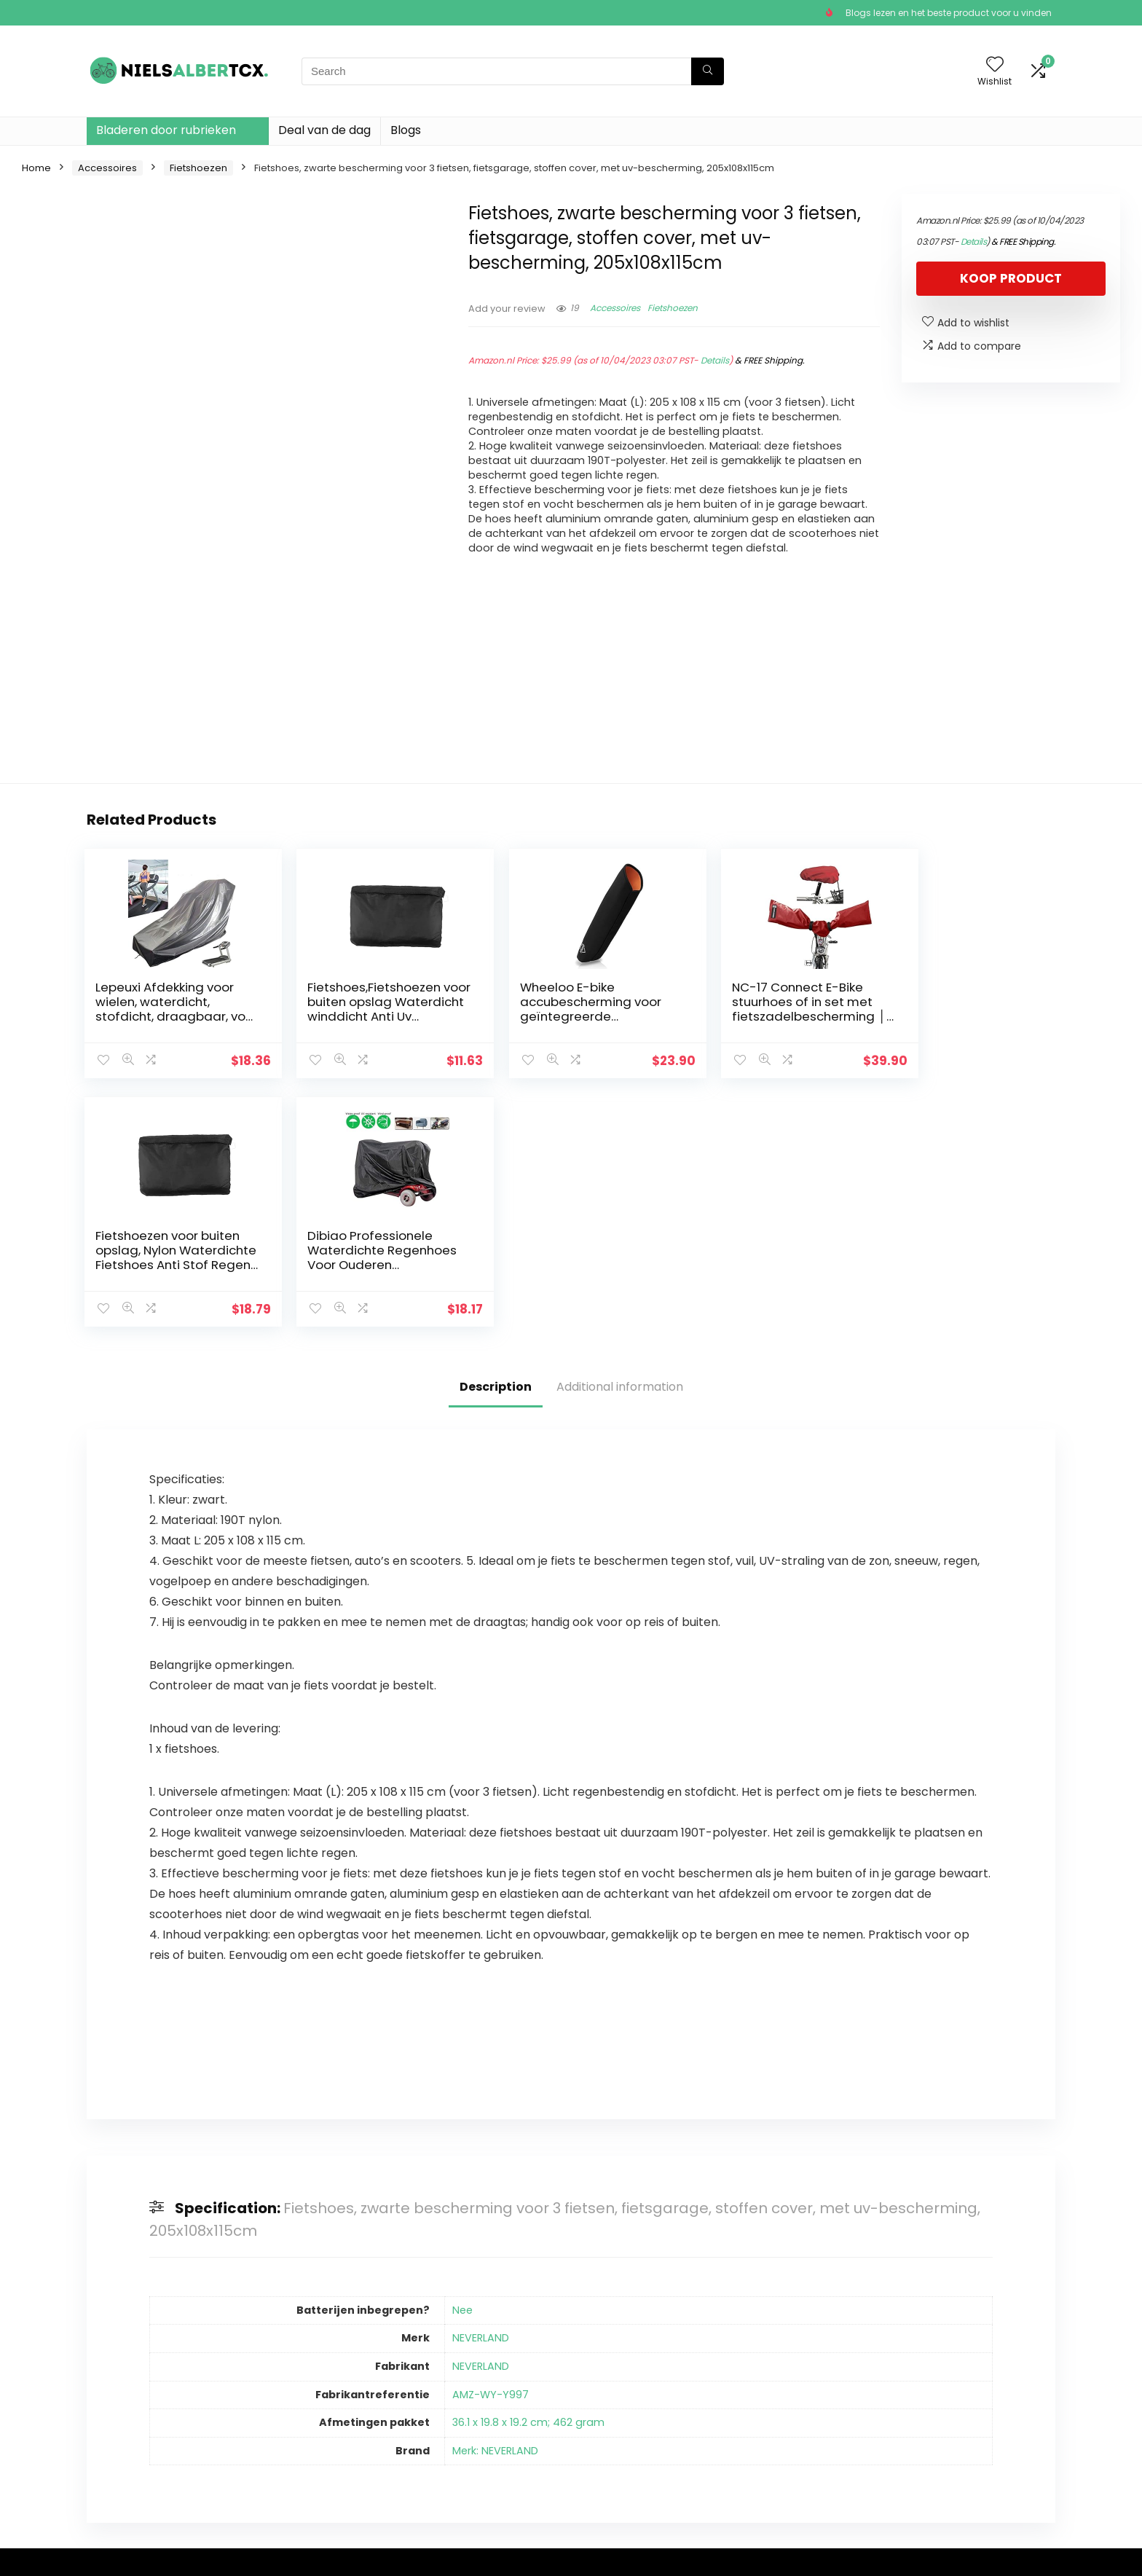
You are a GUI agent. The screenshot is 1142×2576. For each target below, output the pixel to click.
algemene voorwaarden (638, 2394)
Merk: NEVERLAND (495, 2202)
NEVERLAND (480, 2089)
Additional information (619, 1138)
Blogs (405, 130)
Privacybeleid (610, 2373)
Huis (430, 2373)
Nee (462, 2061)
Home (36, 168)
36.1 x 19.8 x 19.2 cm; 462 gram (528, 2174)
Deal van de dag (324, 130)
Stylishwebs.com (230, 2554)
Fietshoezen (198, 168)
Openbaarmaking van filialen (632, 2421)
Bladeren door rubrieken (166, 130)
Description (496, 1138)
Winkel (436, 2394)
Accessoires (107, 168)
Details (715, 360)
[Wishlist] (995, 65)
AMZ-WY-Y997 (490, 2146)
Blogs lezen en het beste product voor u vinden (949, 13)
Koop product (1011, 278)
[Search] (707, 71)
